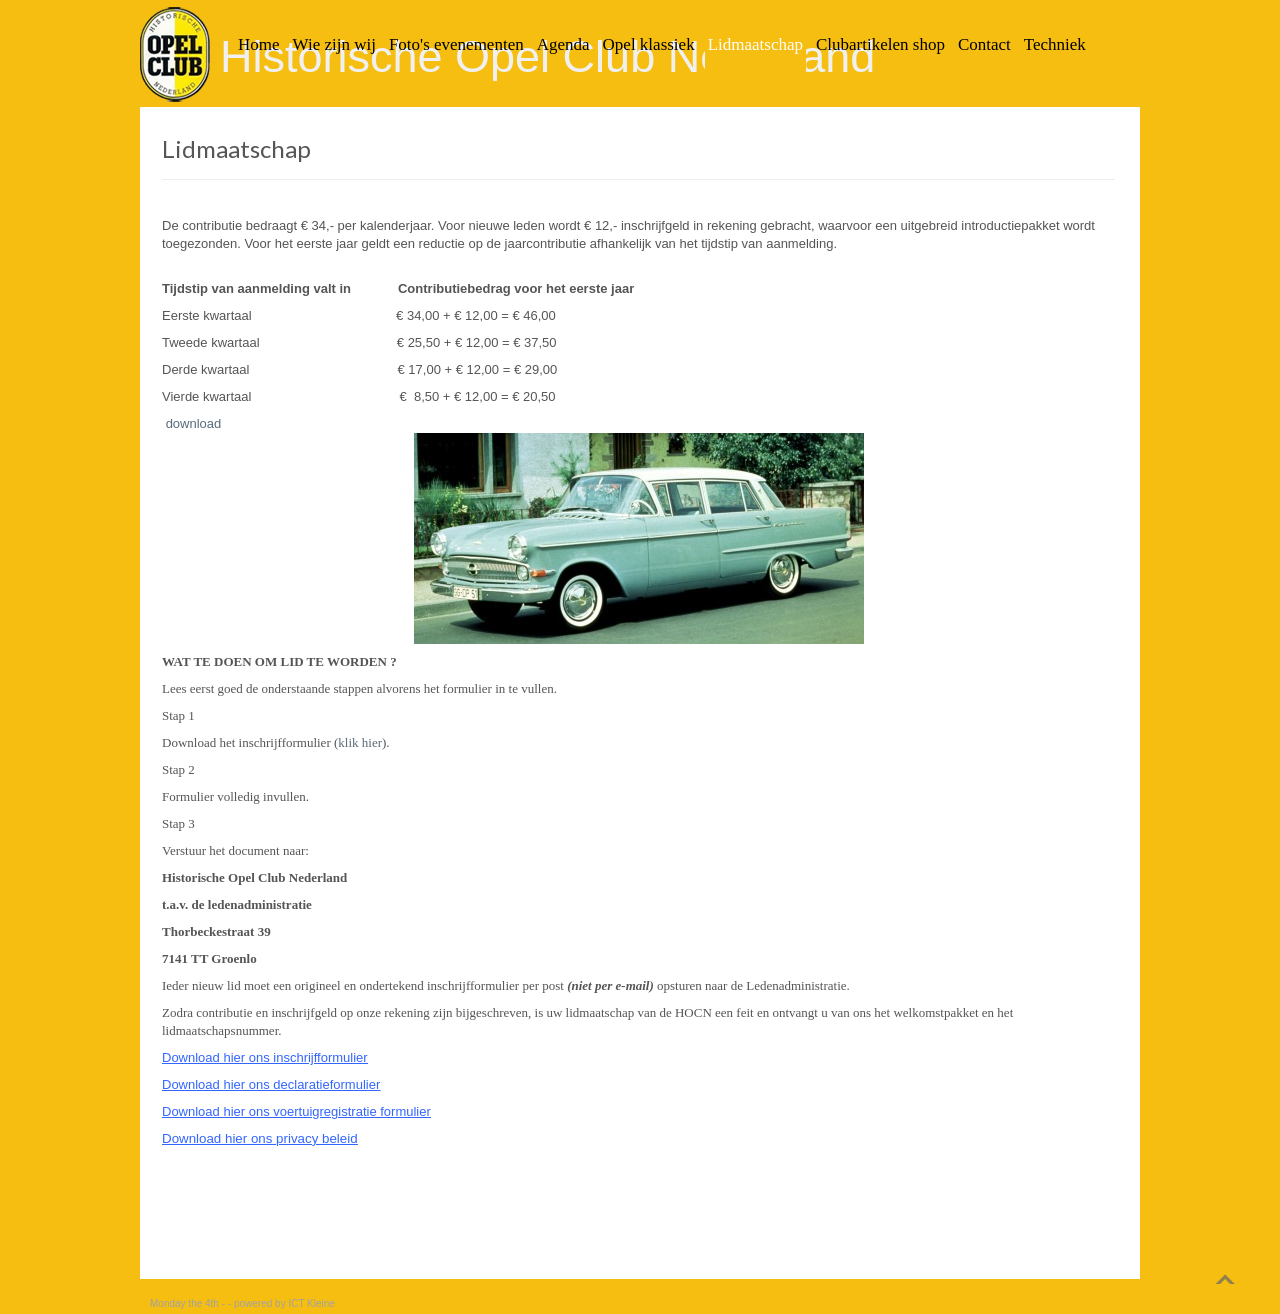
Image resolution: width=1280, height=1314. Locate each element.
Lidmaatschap (236, 148)
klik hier (360, 742)
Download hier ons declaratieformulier (271, 1084)
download (194, 423)
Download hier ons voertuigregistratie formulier (296, 1111)
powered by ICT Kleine (284, 1303)
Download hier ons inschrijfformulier (265, 1057)
